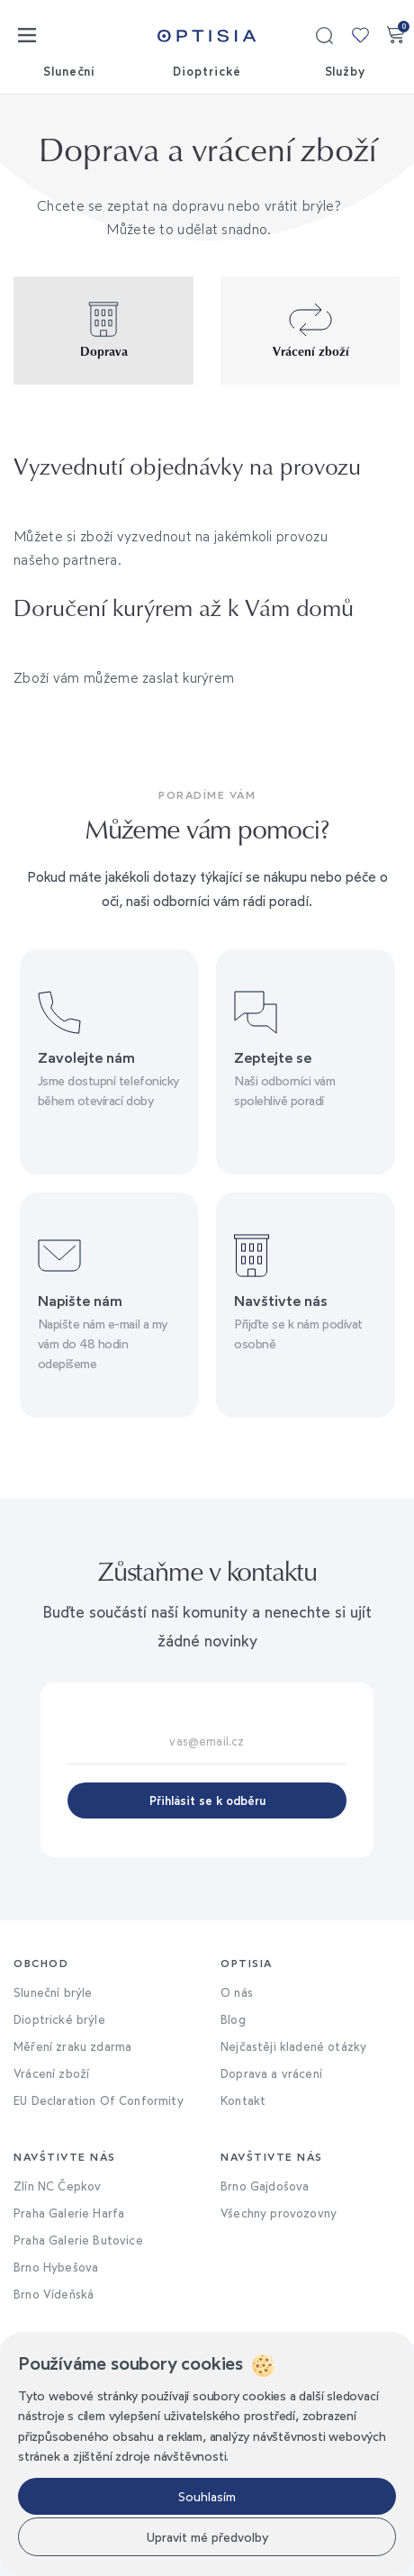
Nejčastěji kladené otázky (293, 2046)
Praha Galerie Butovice (78, 2240)
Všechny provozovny (278, 2213)
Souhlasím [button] (207, 2496)
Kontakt (243, 2100)
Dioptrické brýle (59, 2019)
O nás (236, 1992)
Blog (233, 2019)
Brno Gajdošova (264, 2186)
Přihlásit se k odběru (207, 1800)
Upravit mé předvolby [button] (207, 2536)
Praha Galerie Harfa (69, 2213)
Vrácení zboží (51, 2073)
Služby (345, 71)
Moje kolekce (360, 35)
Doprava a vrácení (271, 2073)
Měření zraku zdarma (72, 2046)
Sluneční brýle (53, 1992)
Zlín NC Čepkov (57, 2186)
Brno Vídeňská (54, 2294)
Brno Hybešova (56, 2267)
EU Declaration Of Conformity (99, 2100)
